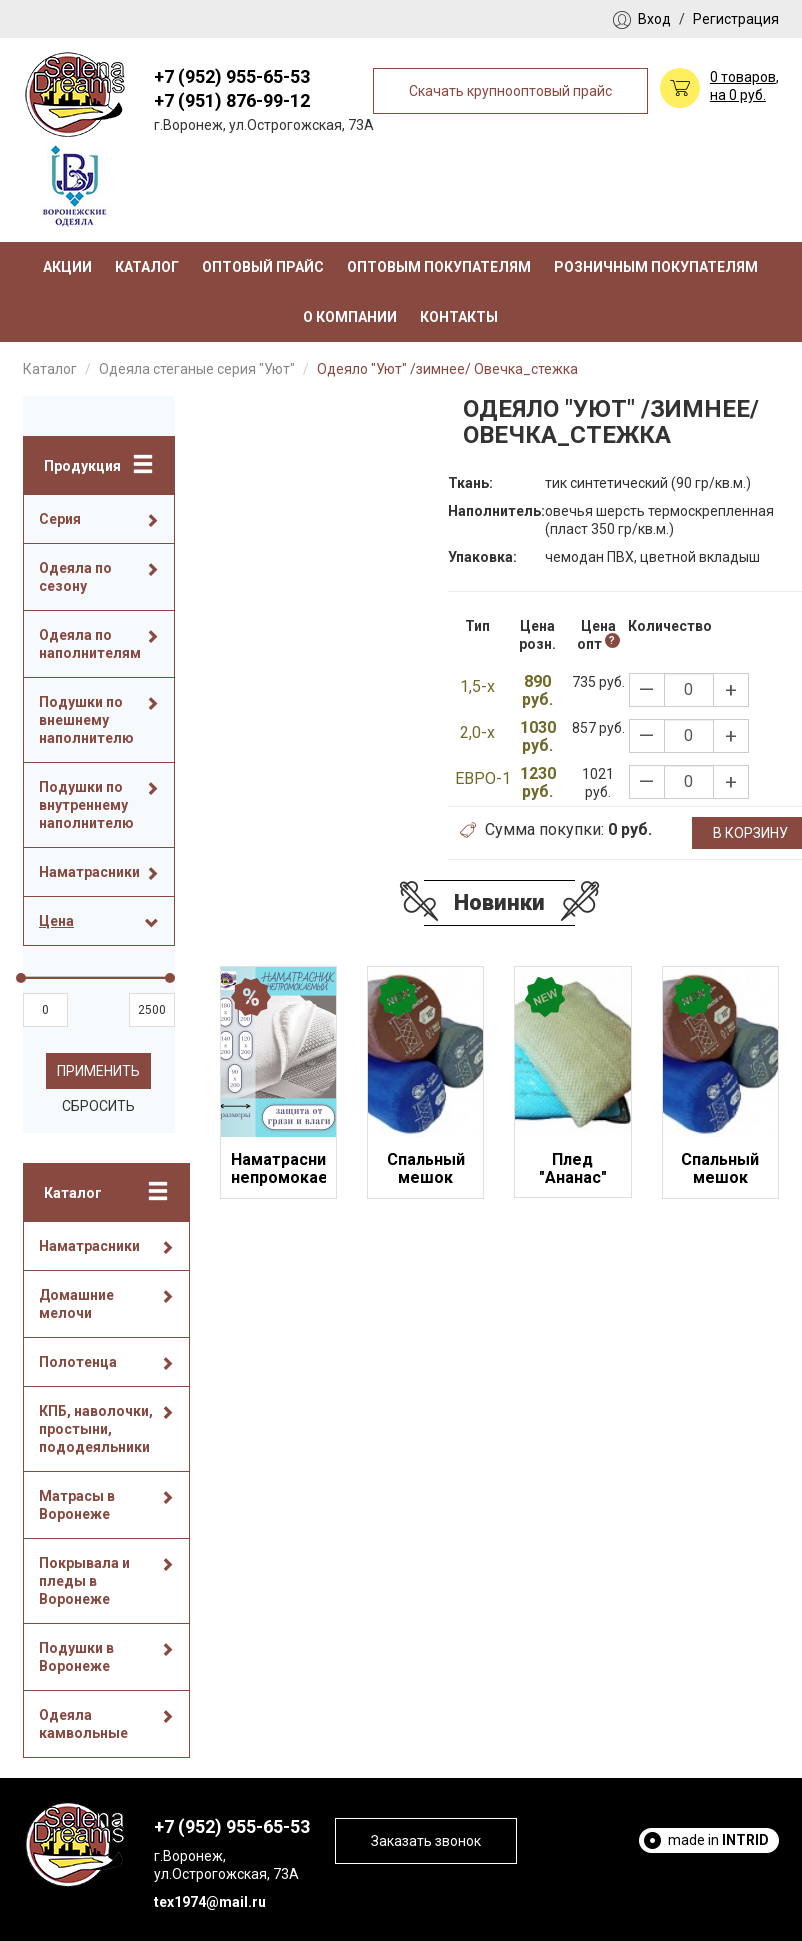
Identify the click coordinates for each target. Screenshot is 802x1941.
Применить (98, 1071)
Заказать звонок (426, 1841)
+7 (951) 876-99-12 (232, 100)
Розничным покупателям (656, 267)
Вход (654, 19)
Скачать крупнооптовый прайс (510, 91)
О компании (350, 317)
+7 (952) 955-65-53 (232, 76)
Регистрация (736, 19)
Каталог (147, 267)
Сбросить (98, 1106)
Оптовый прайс (263, 267)
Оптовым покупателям (439, 267)
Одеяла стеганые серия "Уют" (197, 369)
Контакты (459, 317)
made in (718, 1840)
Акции (67, 267)
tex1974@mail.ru (210, 1902)
